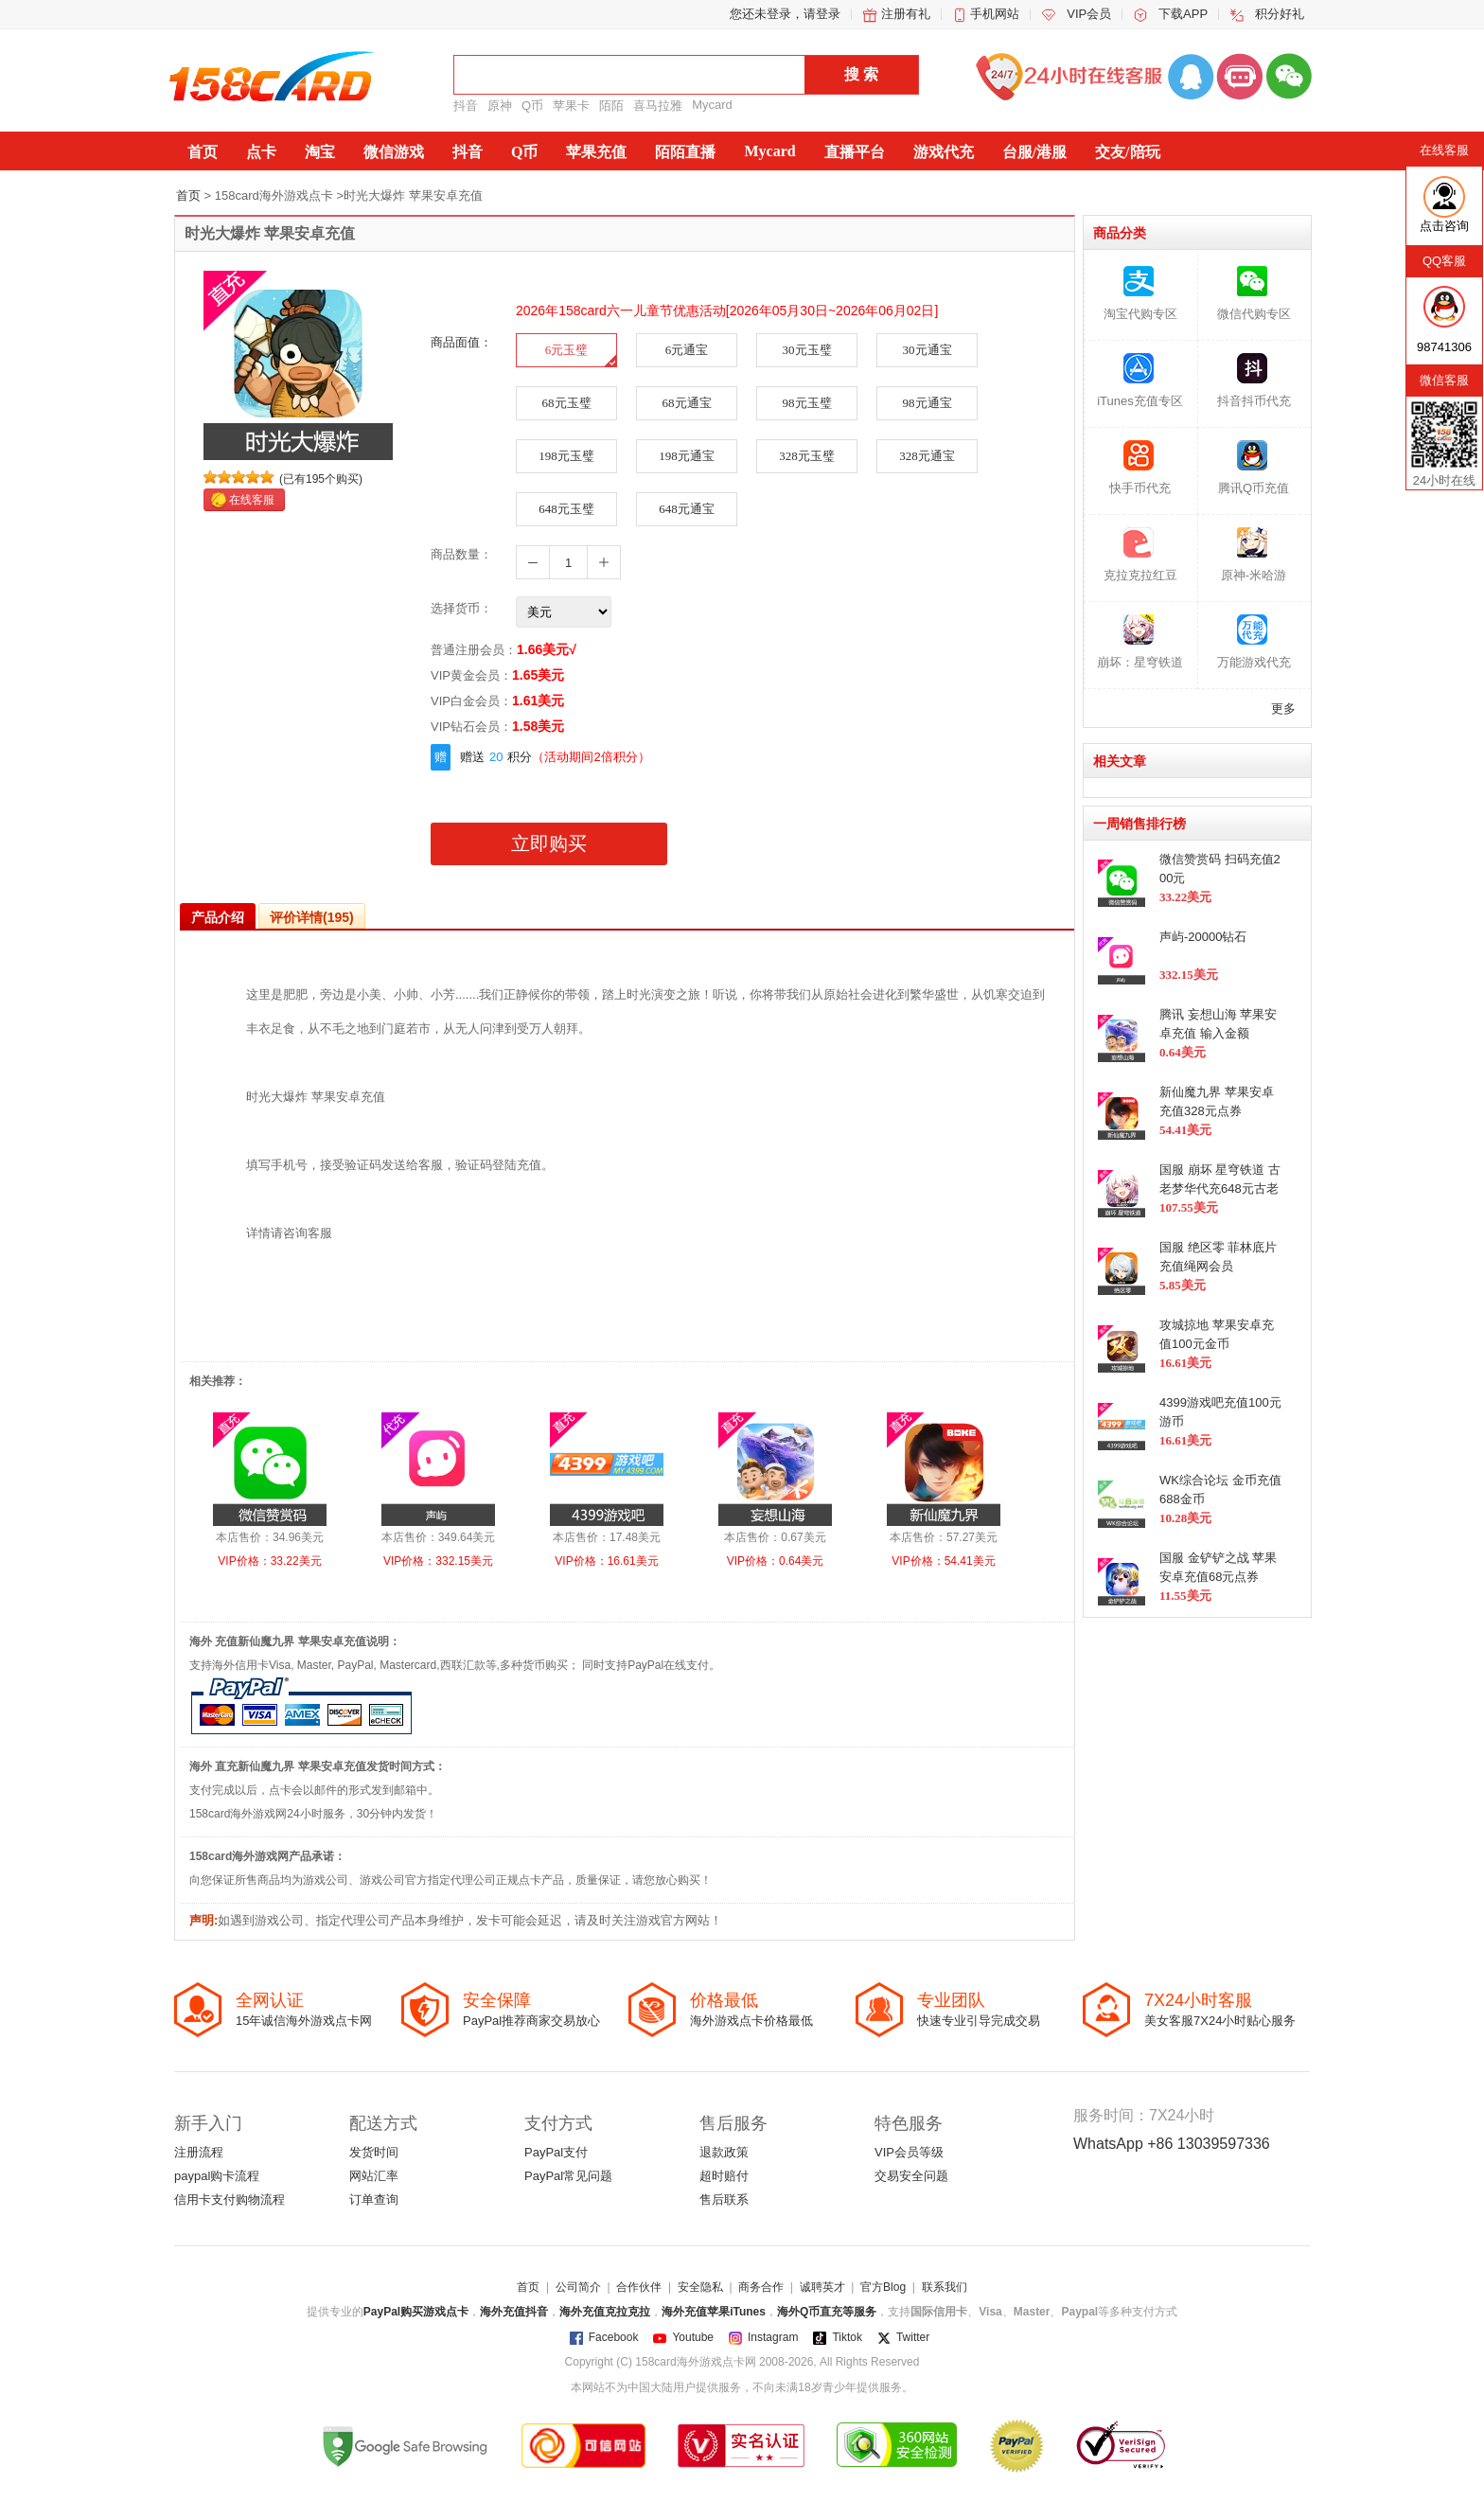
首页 (202, 152)
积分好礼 (1279, 14)
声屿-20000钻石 (1202, 937)
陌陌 (611, 105)
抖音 (465, 105)
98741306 (1444, 347)
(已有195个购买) (320, 479)
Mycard (712, 105)
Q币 (532, 105)
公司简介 (578, 2287)
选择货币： (461, 608)
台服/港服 (1034, 152)
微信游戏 (393, 152)
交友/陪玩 (1127, 152)
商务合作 (761, 2287)
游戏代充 (943, 152)
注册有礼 (905, 14)
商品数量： (461, 554)
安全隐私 (700, 2287)
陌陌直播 (685, 152)
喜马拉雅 (657, 105)
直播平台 (854, 152)
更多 (1283, 708)
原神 (499, 105)
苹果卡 (571, 105)
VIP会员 (1089, 14)
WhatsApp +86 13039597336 (1171, 2144)
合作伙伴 (639, 2287)
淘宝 (320, 152)
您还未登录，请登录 (785, 14)
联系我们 (944, 2287)
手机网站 (994, 14)
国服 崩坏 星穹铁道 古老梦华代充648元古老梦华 (1220, 1188)
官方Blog (883, 2287)
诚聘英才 (822, 2287)
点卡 (261, 152)
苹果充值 (596, 152)
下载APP (1183, 14)
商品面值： (461, 342)
